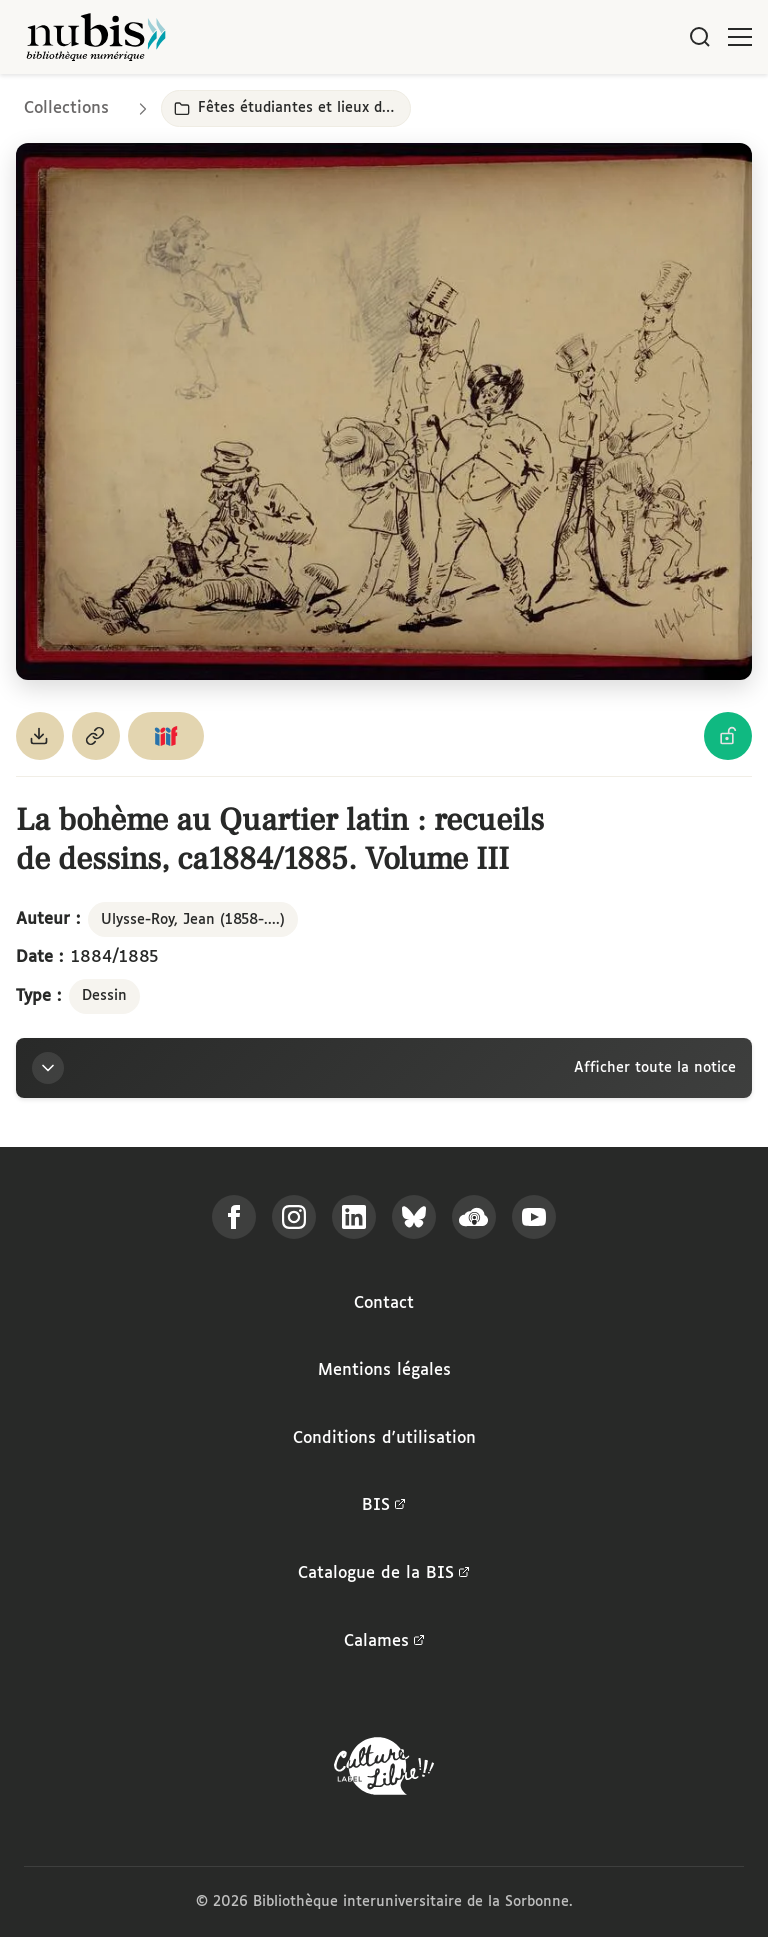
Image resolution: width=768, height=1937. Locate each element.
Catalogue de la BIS (384, 1574)
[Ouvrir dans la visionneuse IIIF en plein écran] (384, 411)
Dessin (104, 996)
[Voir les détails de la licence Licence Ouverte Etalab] (728, 736)
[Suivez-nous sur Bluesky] (414, 1217)
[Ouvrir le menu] (740, 37)
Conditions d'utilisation (384, 1438)
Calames (384, 1642)
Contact (384, 1303)
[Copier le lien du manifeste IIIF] (166, 736)
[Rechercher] (700, 37)
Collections (66, 108)
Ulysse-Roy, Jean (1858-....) (193, 920)
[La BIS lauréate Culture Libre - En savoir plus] (384, 1770)
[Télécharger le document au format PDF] (40, 736)
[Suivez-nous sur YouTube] (534, 1217)
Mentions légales (384, 1370)
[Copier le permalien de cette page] (96, 736)
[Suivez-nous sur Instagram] (294, 1217)
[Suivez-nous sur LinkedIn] (354, 1217)
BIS (384, 1506)
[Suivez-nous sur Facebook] (234, 1217)
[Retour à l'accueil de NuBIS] (96, 37)
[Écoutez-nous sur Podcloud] (474, 1217)
